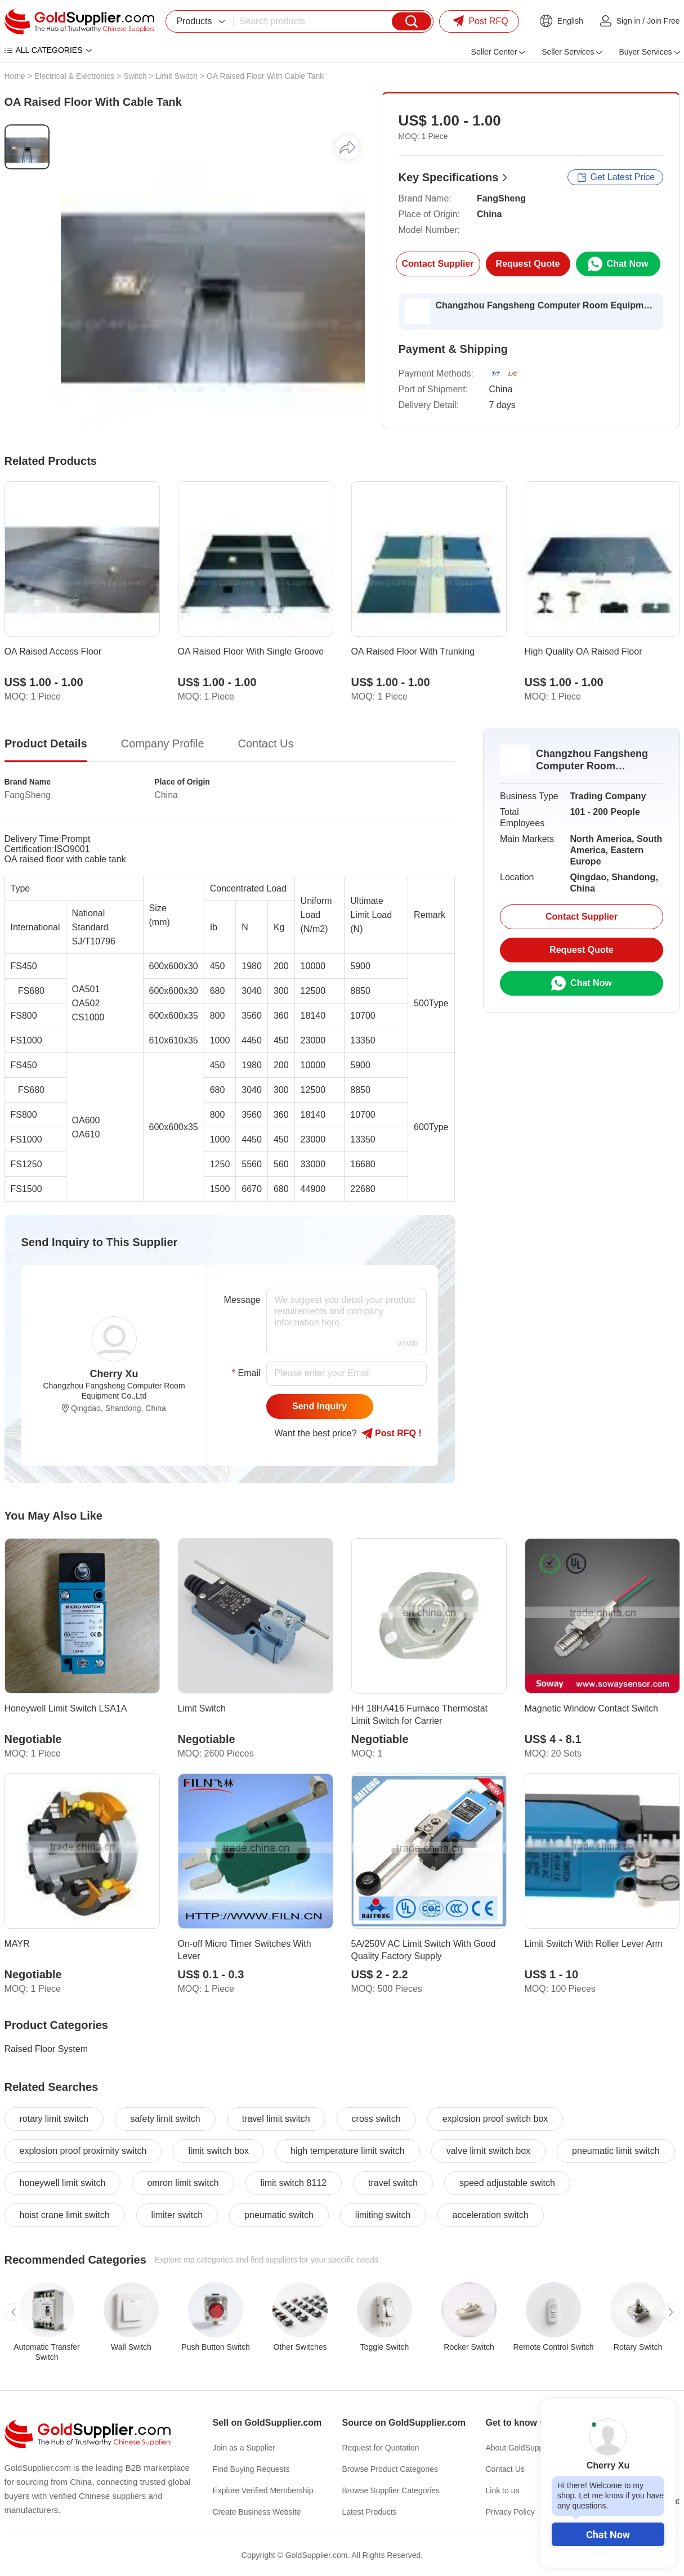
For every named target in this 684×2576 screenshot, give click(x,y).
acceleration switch (491, 2215)
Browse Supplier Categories (391, 2490)
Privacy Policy (510, 2511)
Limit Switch (176, 75)
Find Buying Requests (251, 2469)
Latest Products (369, 2511)
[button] (14, 2312)
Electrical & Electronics (74, 75)
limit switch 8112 (294, 2183)
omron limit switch (182, 2183)
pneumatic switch (279, 2215)
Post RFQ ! (391, 1433)
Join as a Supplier (244, 2447)
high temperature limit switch (347, 2151)
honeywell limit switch (63, 2183)
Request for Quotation (380, 2447)
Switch (134, 75)
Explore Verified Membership (263, 2490)
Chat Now (608, 2535)
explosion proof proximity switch (83, 2151)
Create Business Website (257, 2511)
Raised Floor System (46, 2049)
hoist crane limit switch (65, 2215)
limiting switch (383, 2215)
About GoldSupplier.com (528, 2447)
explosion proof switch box (495, 2118)
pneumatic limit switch (616, 2151)
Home (15, 75)
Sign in (628, 20)
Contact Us (505, 2469)
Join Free (663, 20)
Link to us (503, 2490)
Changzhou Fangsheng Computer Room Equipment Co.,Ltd (545, 305)
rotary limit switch (54, 2118)
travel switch (393, 2183)
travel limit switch (276, 2118)
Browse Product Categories (390, 2469)
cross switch (376, 2118)
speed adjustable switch (507, 2183)
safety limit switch (165, 2118)
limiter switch (177, 2215)
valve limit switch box (488, 2151)
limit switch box (218, 2151)
